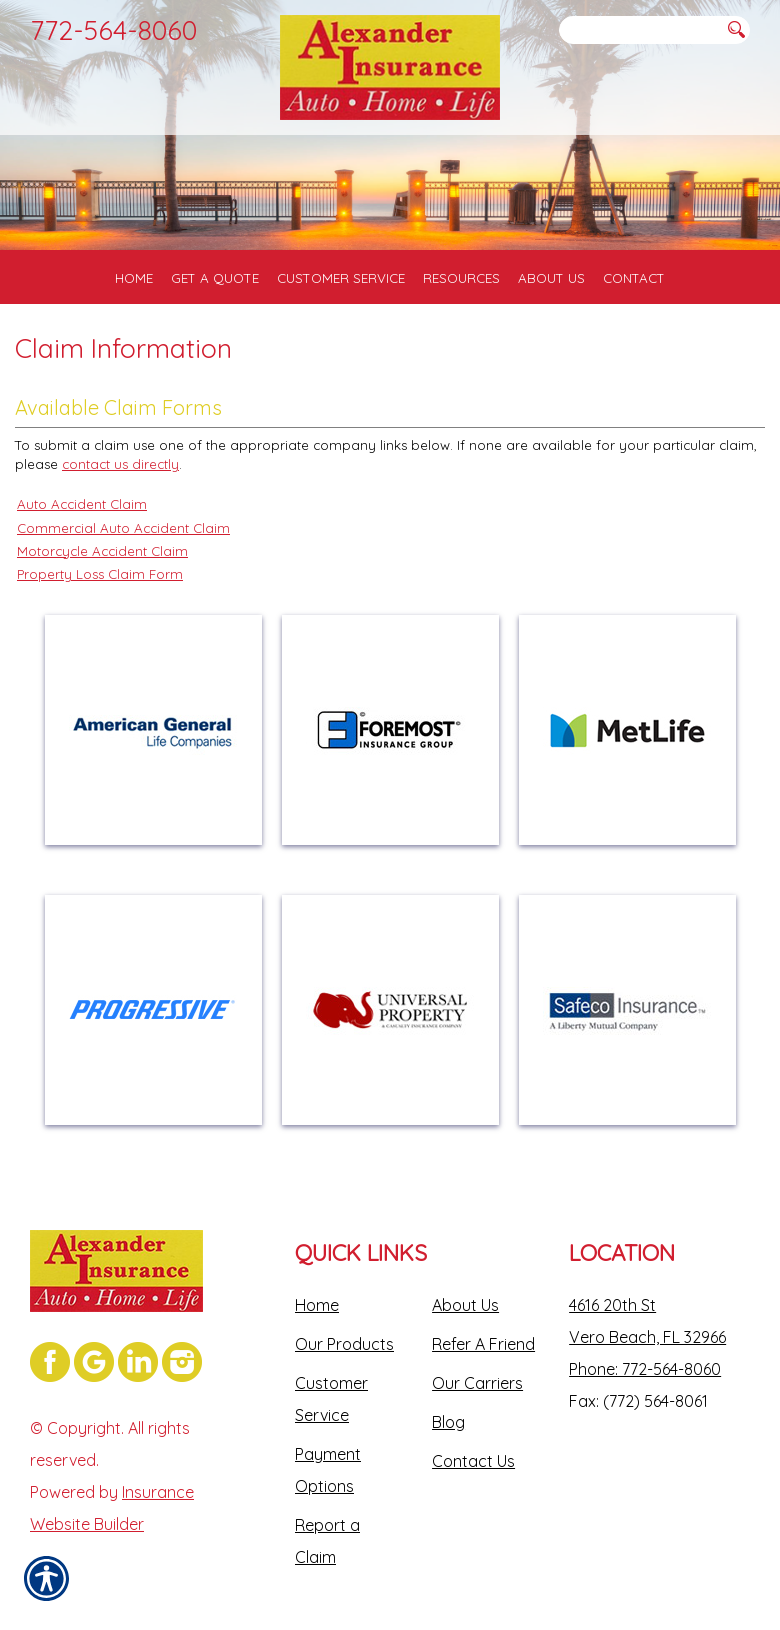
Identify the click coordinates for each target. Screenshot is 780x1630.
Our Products (344, 1344)
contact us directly (120, 464)
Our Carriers (477, 1383)
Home (317, 1305)
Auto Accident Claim (82, 504)
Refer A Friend (483, 1344)
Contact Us (473, 1461)
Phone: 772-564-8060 (645, 1369)
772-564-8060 (113, 30)
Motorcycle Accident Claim (102, 551)
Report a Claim (327, 1541)
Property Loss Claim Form (100, 574)
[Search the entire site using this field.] (640, 30)
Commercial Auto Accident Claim (123, 528)
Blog (448, 1422)
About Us (465, 1305)
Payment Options (328, 1470)
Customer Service (331, 1399)
